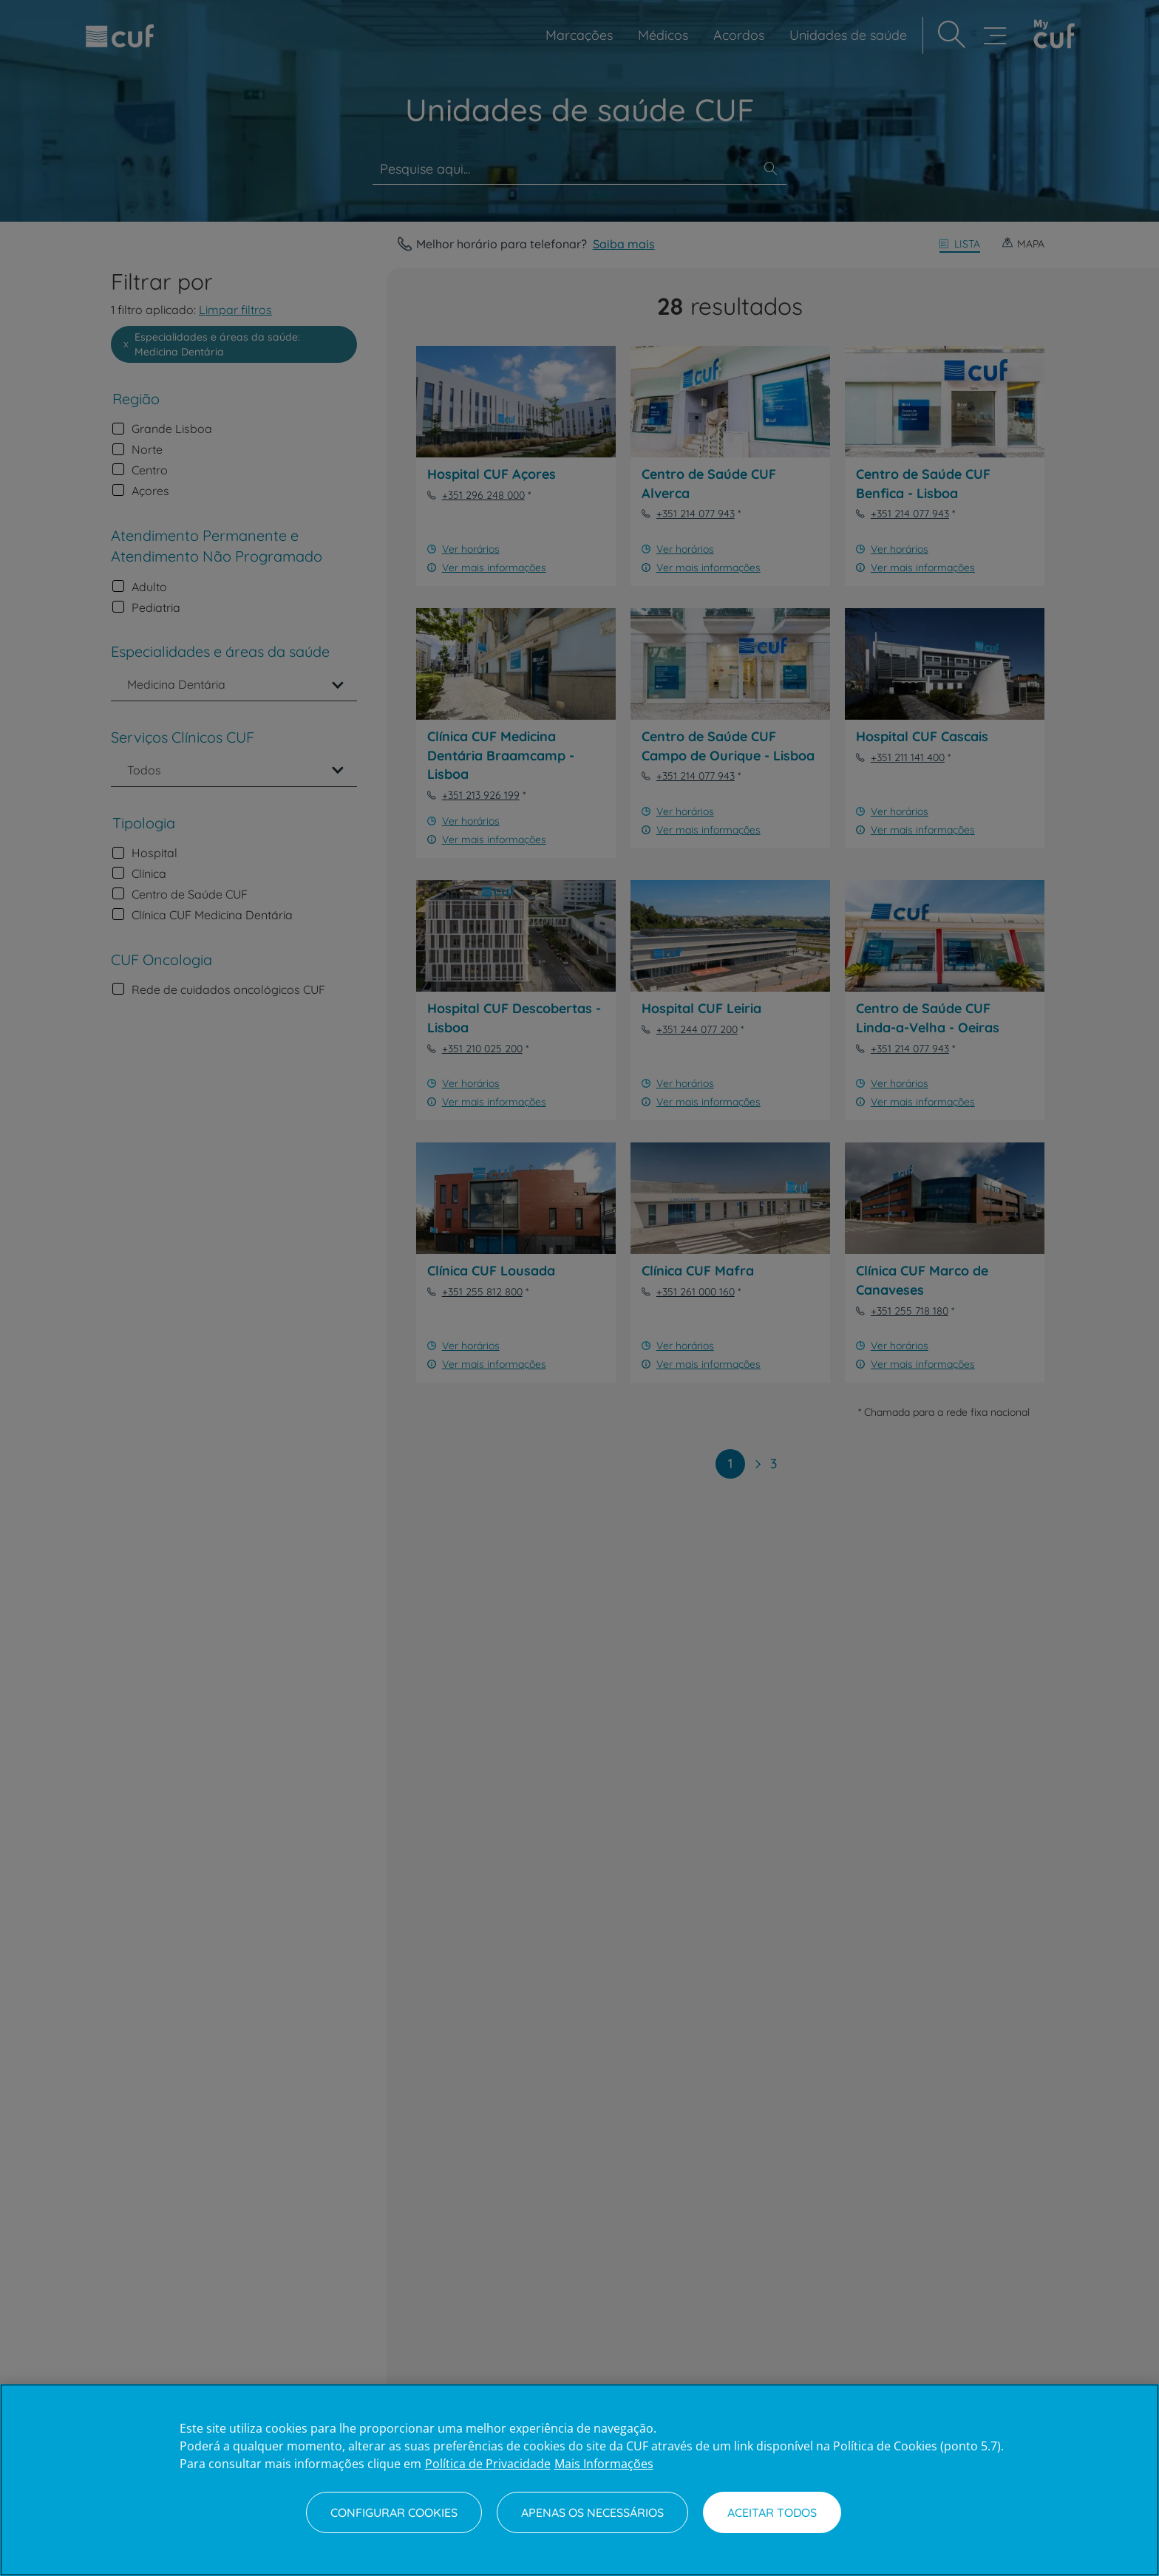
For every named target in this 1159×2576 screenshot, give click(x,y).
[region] (579, 2480)
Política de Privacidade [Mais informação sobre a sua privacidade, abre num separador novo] (488, 2464)
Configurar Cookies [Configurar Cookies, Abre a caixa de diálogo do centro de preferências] (394, 2512)
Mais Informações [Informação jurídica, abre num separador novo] (603, 2464)
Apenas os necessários (592, 2512)
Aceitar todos (772, 2512)
